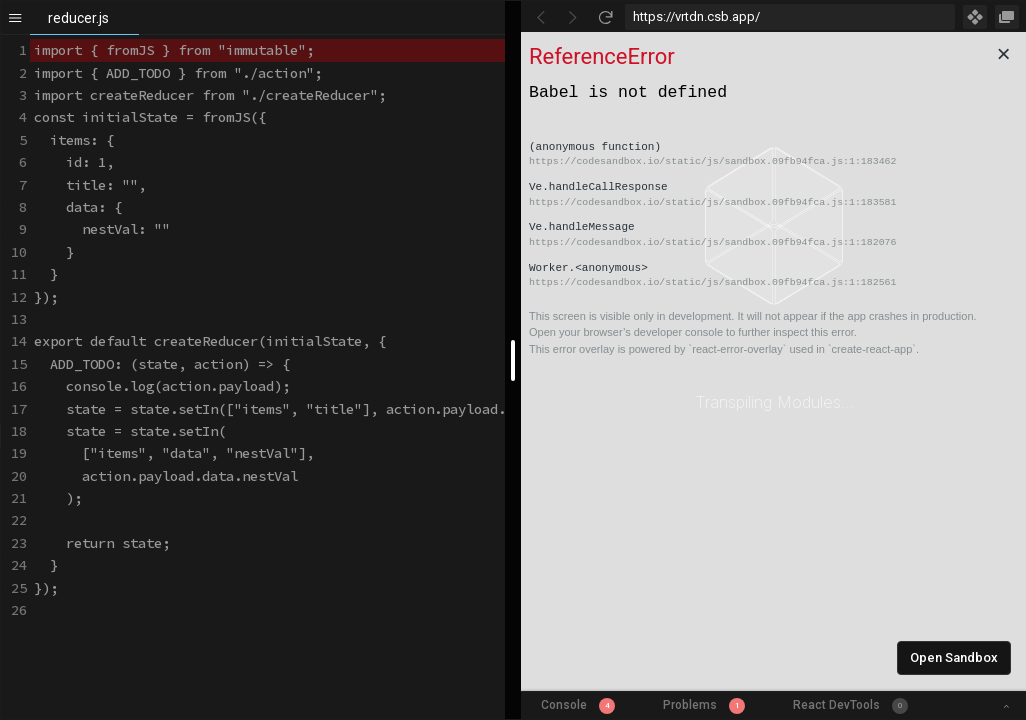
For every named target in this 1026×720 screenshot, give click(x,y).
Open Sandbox (954, 657)
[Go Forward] (573, 17)
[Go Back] (541, 17)
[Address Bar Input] (790, 17)
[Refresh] (605, 17)
